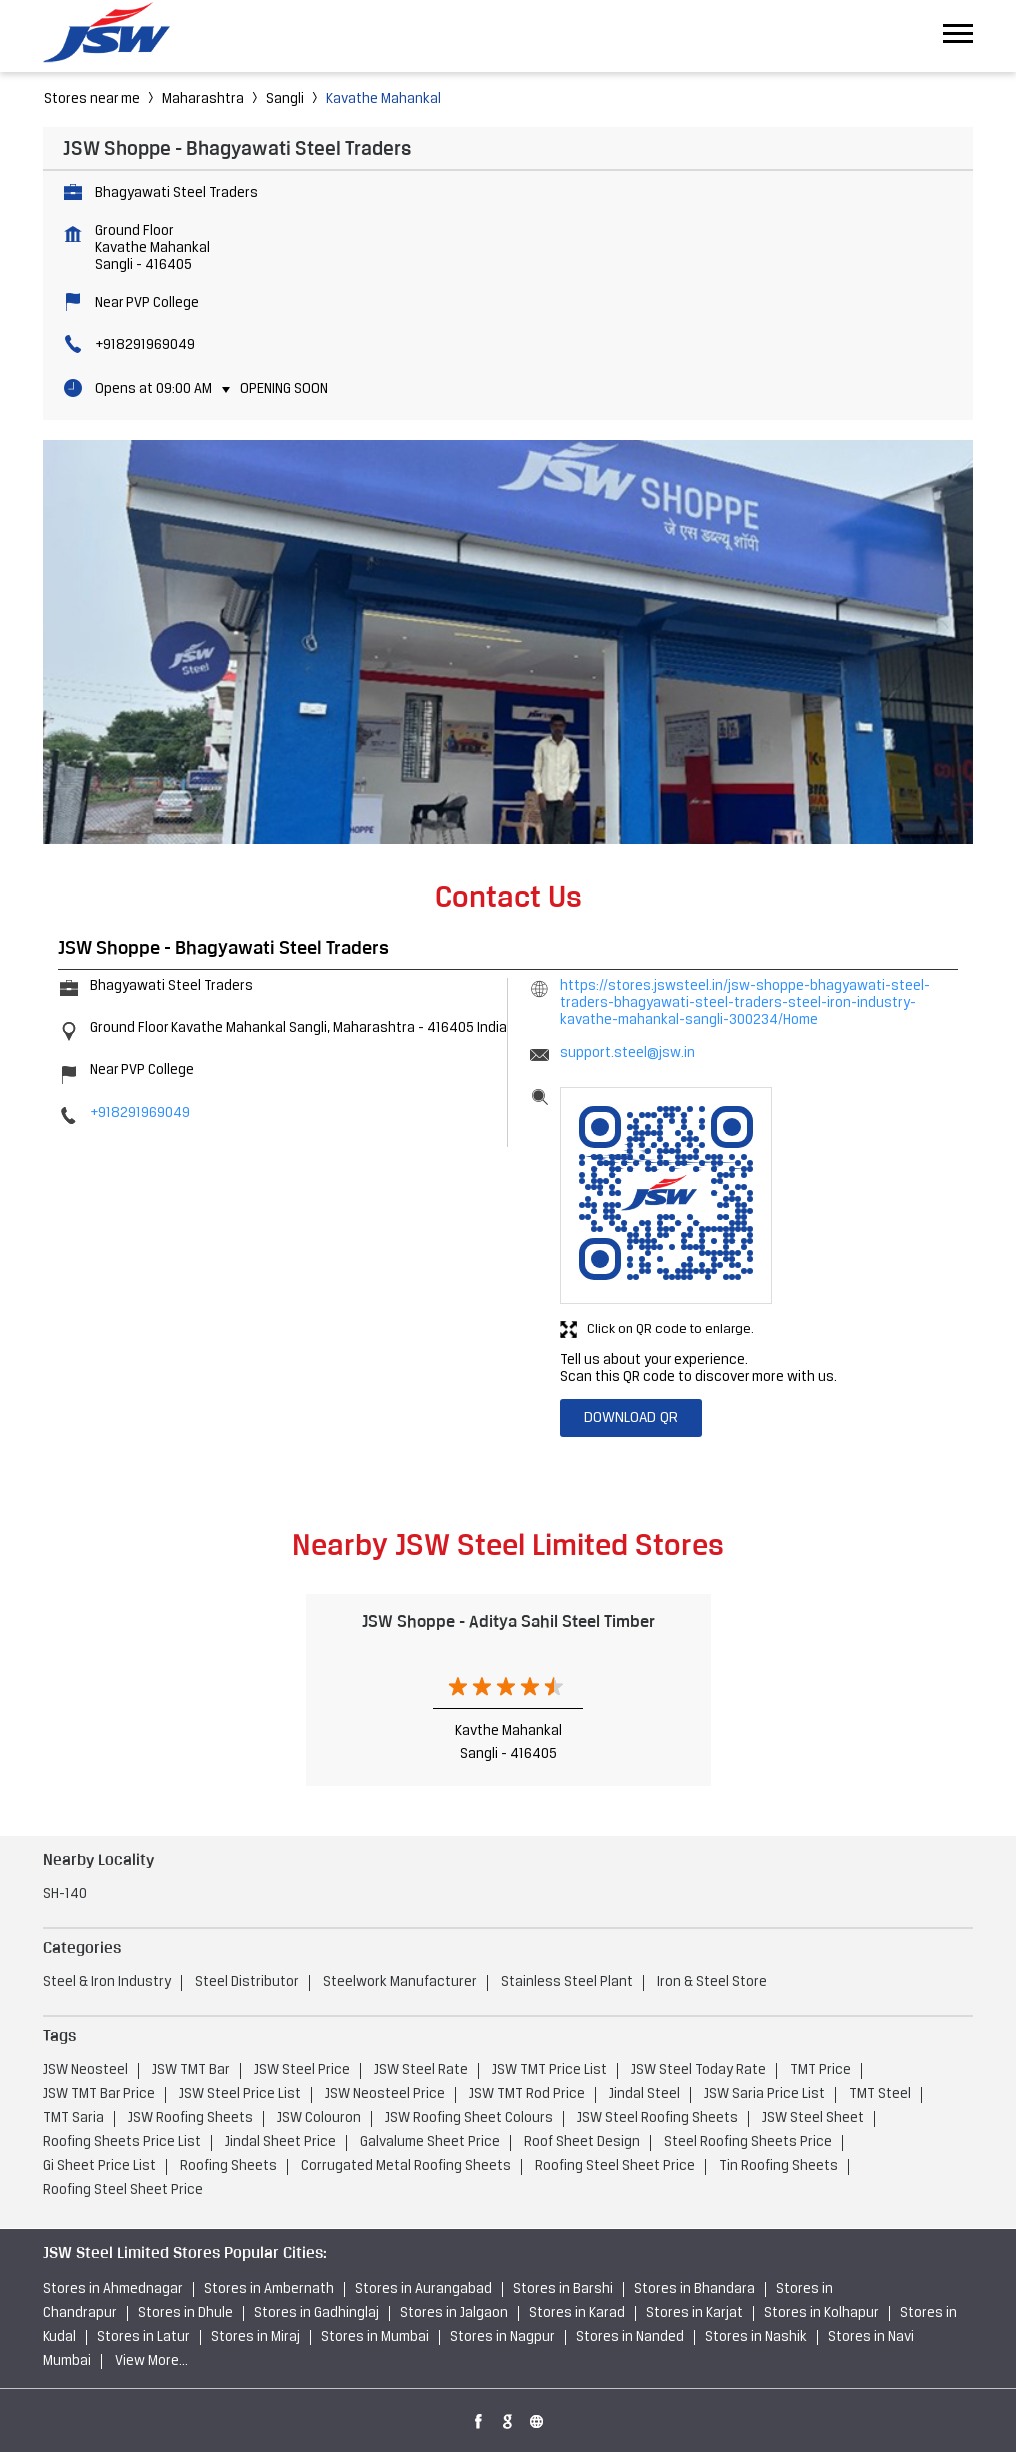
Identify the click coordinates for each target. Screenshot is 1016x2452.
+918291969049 (145, 345)
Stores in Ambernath (269, 2289)
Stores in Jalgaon (454, 2313)
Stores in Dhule (185, 2313)
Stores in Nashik (756, 2337)
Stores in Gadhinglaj (316, 2313)
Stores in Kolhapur (821, 2313)
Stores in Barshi (563, 2289)
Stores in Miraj (255, 2337)
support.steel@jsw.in (627, 1053)
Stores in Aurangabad (423, 2289)
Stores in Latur (143, 2337)
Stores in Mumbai (375, 2337)
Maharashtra (203, 99)
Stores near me (92, 99)
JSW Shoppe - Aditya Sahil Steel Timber (508, 1621)
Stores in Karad (577, 2313)
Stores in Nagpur (502, 2337)
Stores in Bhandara (694, 2289)
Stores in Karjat (694, 2313)
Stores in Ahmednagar (113, 2289)
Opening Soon (284, 389)
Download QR (631, 1418)
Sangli (285, 99)
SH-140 (65, 1894)
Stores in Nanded (630, 2337)
